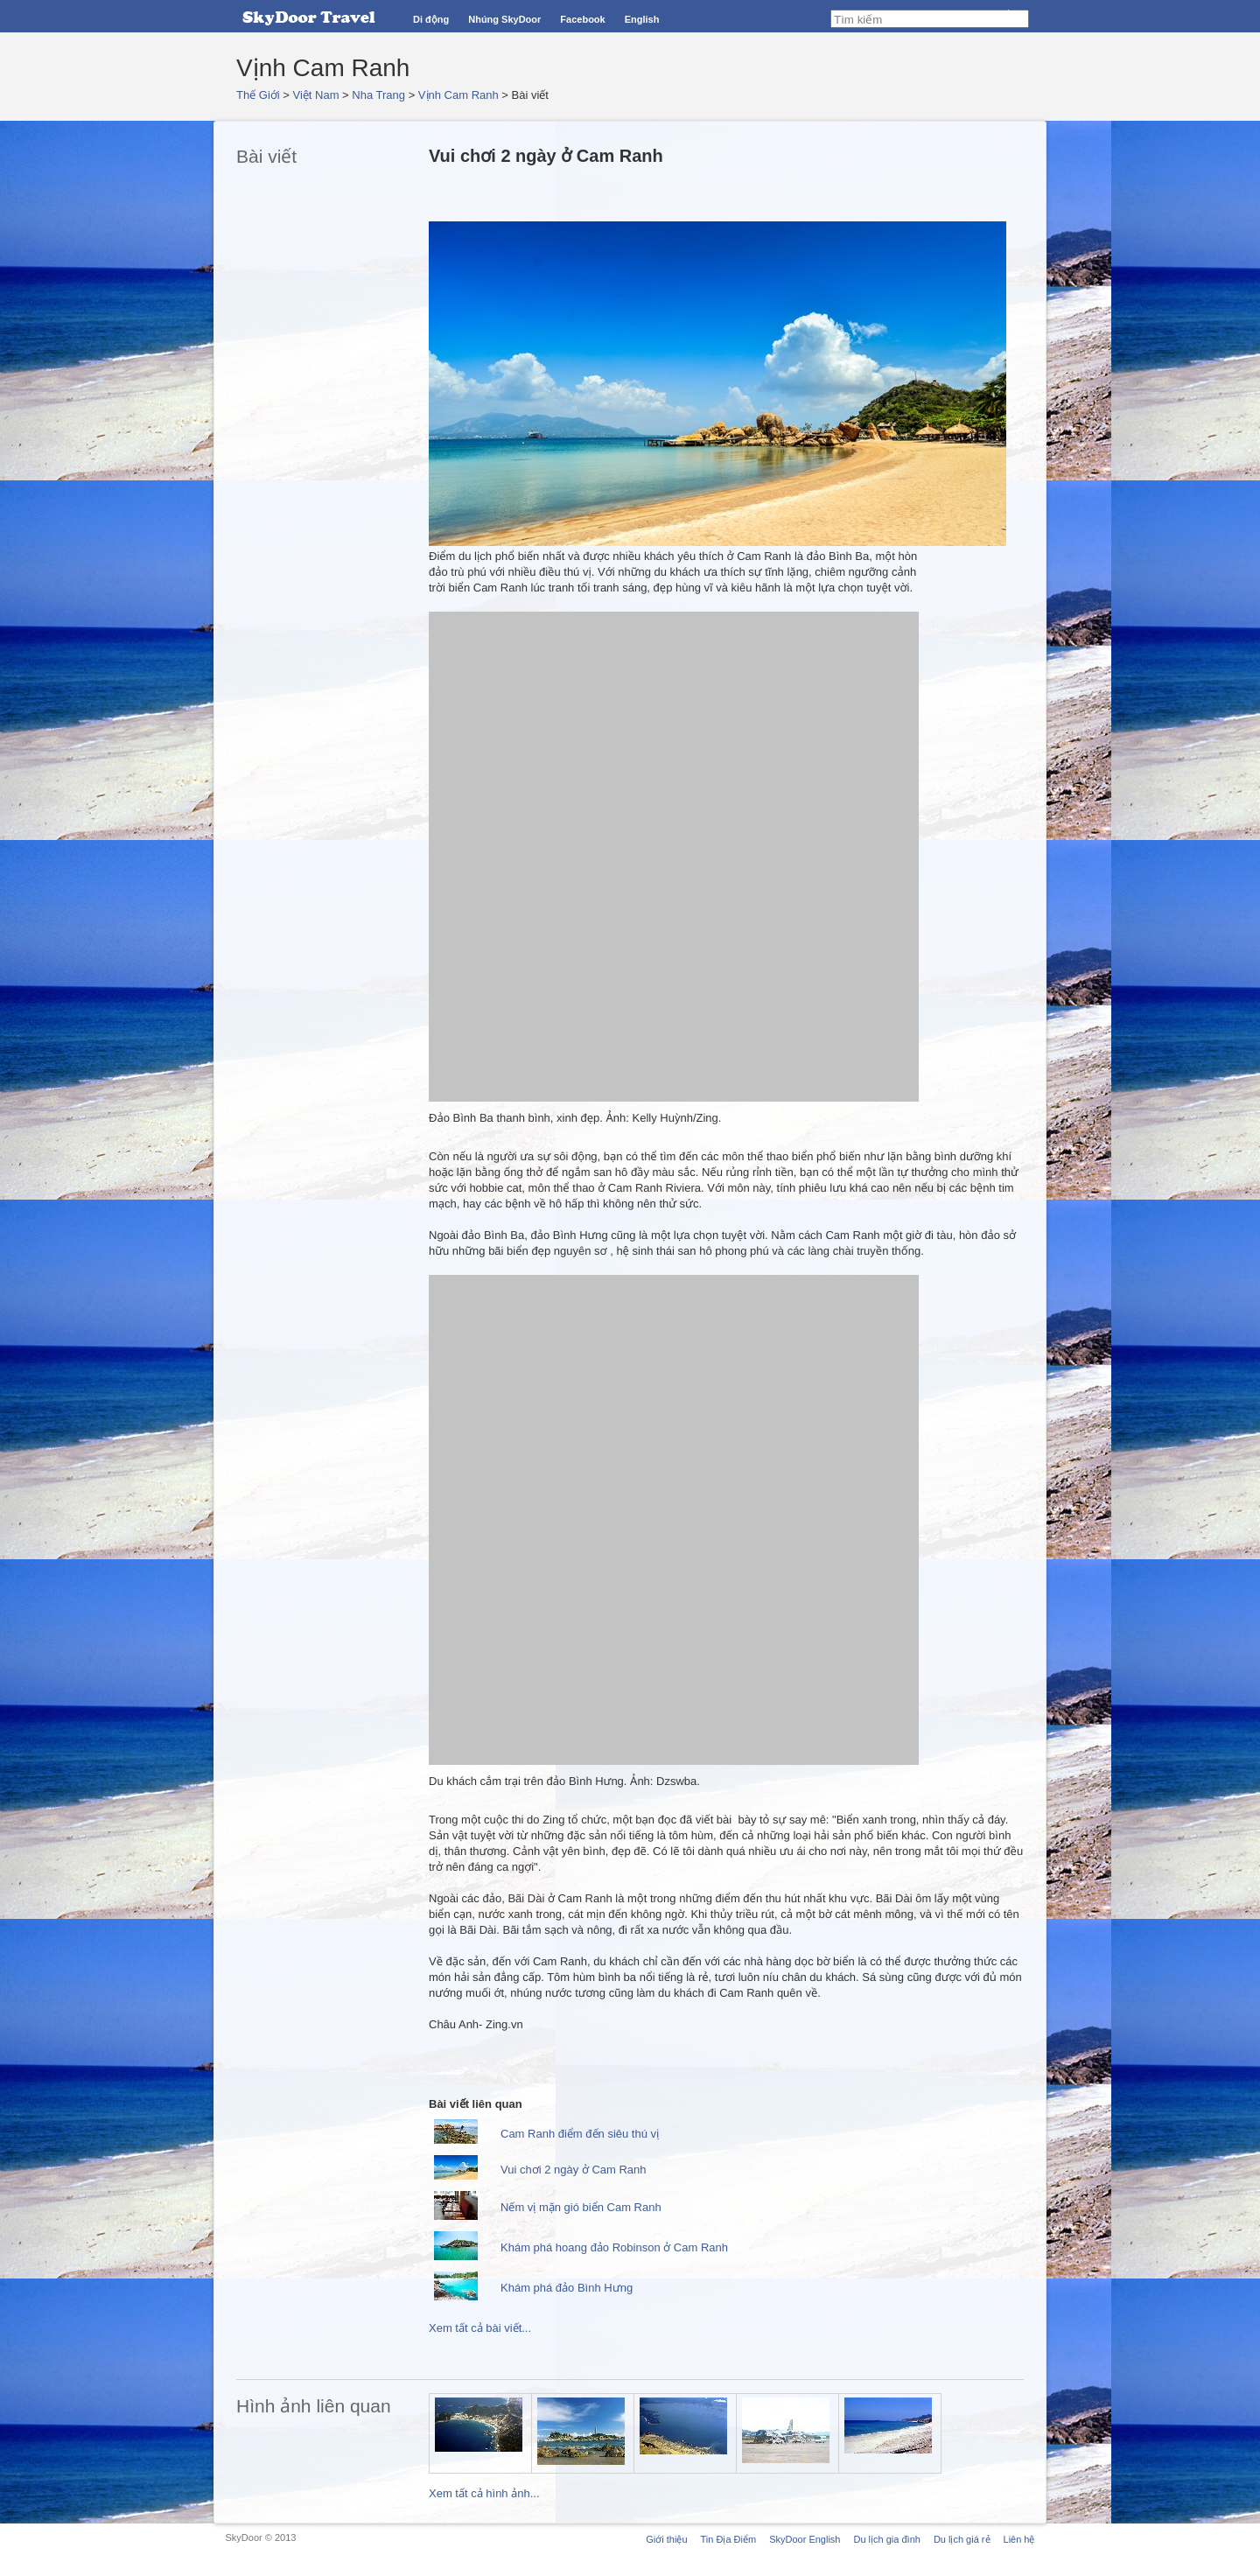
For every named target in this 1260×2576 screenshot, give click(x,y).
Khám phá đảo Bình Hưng (566, 2287)
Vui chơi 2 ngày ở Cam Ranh (573, 2169)
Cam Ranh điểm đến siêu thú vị (579, 2133)
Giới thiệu (666, 2539)
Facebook (582, 19)
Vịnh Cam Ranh (458, 95)
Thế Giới (258, 95)
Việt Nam (316, 95)
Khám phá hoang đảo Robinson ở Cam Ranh (614, 2247)
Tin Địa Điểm (729, 2539)
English (642, 19)
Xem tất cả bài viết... (480, 2327)
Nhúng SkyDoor (504, 19)
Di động (431, 19)
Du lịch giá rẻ (962, 2539)
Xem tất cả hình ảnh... (484, 2493)
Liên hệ (1019, 2539)
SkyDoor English (804, 2539)
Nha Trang (378, 95)
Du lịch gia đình (886, 2539)
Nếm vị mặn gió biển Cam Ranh (581, 2207)
